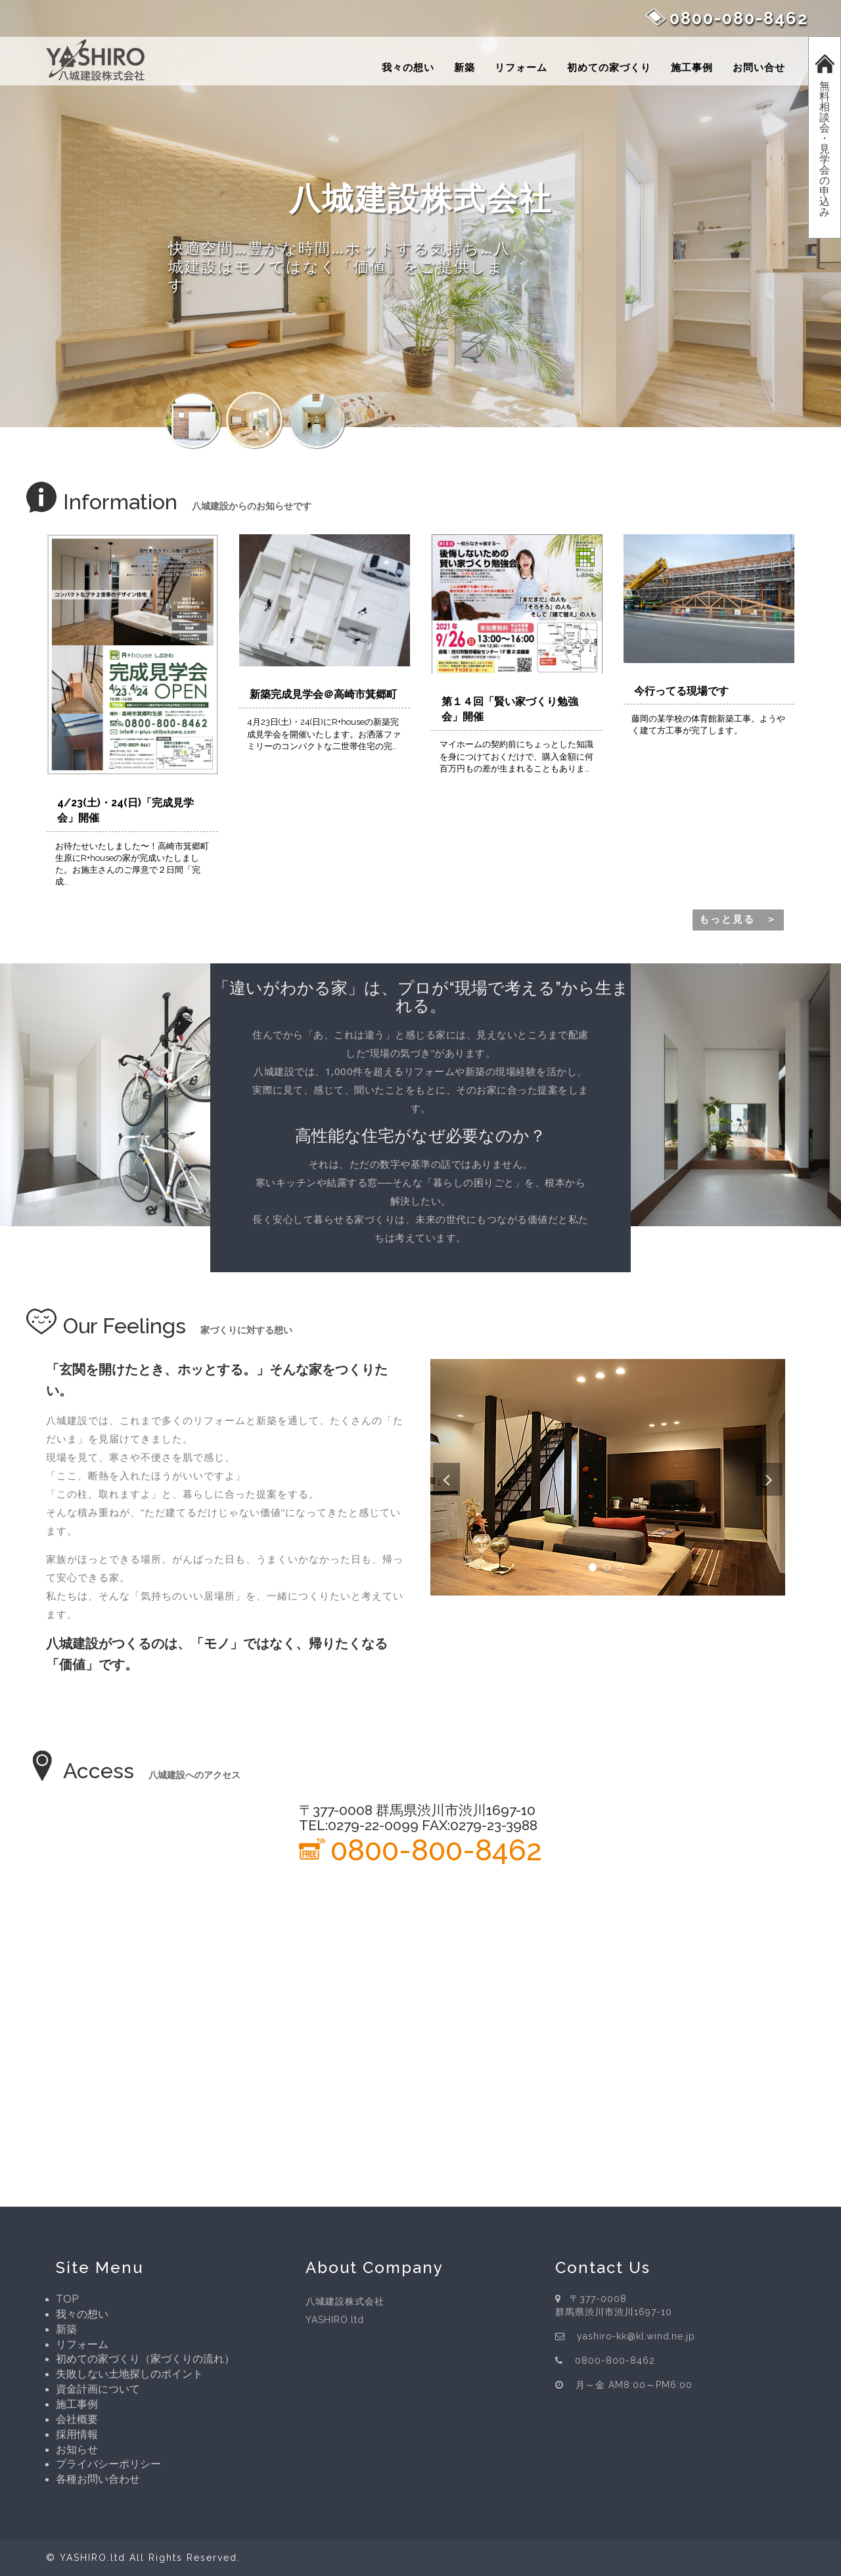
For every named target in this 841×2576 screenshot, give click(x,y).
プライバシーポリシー (108, 2464)
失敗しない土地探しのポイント (129, 2374)
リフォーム (521, 68)
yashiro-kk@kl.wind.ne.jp (636, 2336)
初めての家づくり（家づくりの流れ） (145, 2359)
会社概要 (77, 2419)
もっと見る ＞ (738, 919)
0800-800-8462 (436, 1850)
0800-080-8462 (739, 18)
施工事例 (692, 68)
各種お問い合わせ (98, 2479)
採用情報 (77, 2434)
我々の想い (408, 68)
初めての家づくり (609, 68)
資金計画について (98, 2389)
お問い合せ (759, 68)
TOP (67, 2299)
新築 (464, 68)
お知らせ (77, 2449)
